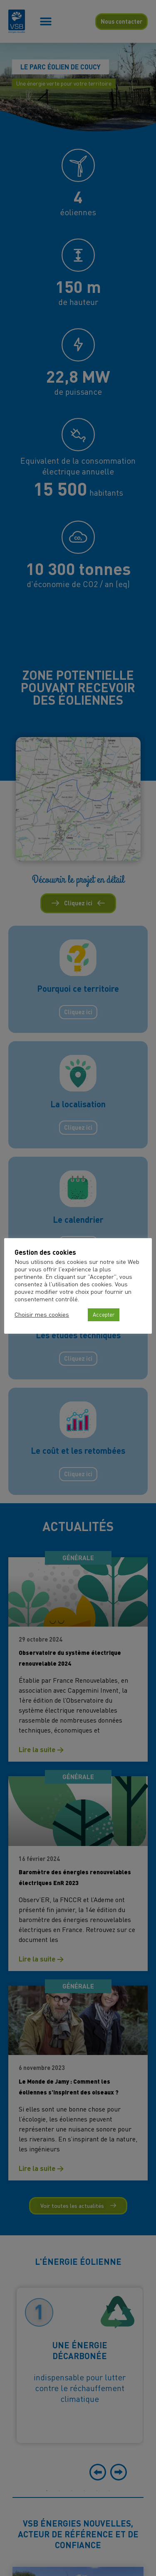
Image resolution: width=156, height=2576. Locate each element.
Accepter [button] (103, 1314)
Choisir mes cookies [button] (42, 1314)
